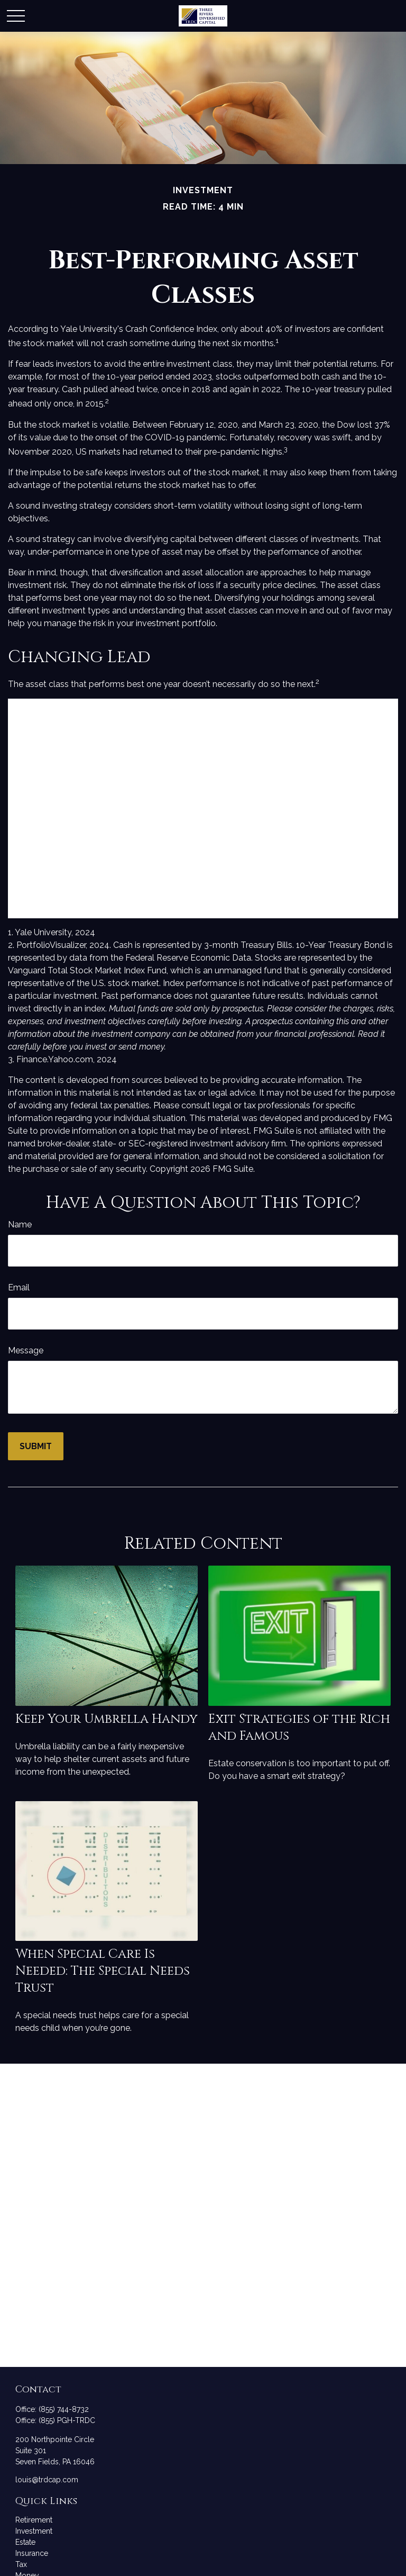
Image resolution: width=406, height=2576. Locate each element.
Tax (21, 2564)
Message (25, 1350)
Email (19, 1287)
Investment (33, 2531)
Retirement (33, 2520)
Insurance (31, 2553)
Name (20, 1224)
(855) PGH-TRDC (67, 2420)
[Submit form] (35, 1446)
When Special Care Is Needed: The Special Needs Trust (102, 1971)
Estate (25, 2542)
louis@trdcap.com (46, 2479)
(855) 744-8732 (64, 2409)
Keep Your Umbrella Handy (106, 1719)
